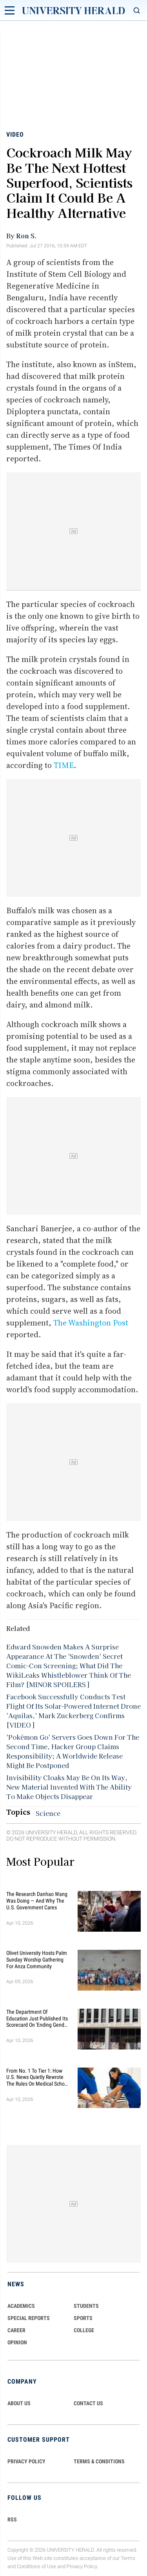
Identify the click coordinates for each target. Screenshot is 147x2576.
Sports (83, 2318)
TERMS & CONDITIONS (99, 2461)
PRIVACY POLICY (26, 2461)
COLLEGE (84, 2330)
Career (16, 2330)
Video (15, 134)
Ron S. (26, 235)
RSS (12, 2519)
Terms (128, 2558)
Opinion (17, 2342)
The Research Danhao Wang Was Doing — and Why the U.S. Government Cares (36, 1901)
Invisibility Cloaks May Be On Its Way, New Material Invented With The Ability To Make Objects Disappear (69, 1787)
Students (86, 2306)
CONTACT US (88, 2403)
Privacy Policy (82, 2566)
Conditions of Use (36, 2566)
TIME (64, 765)
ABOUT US (19, 2403)
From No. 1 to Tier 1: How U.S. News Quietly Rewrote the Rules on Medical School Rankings (37, 2077)
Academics (21, 2306)
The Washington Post (90, 1322)
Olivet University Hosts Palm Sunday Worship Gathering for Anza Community (36, 1959)
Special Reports (28, 2318)
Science (48, 1813)
